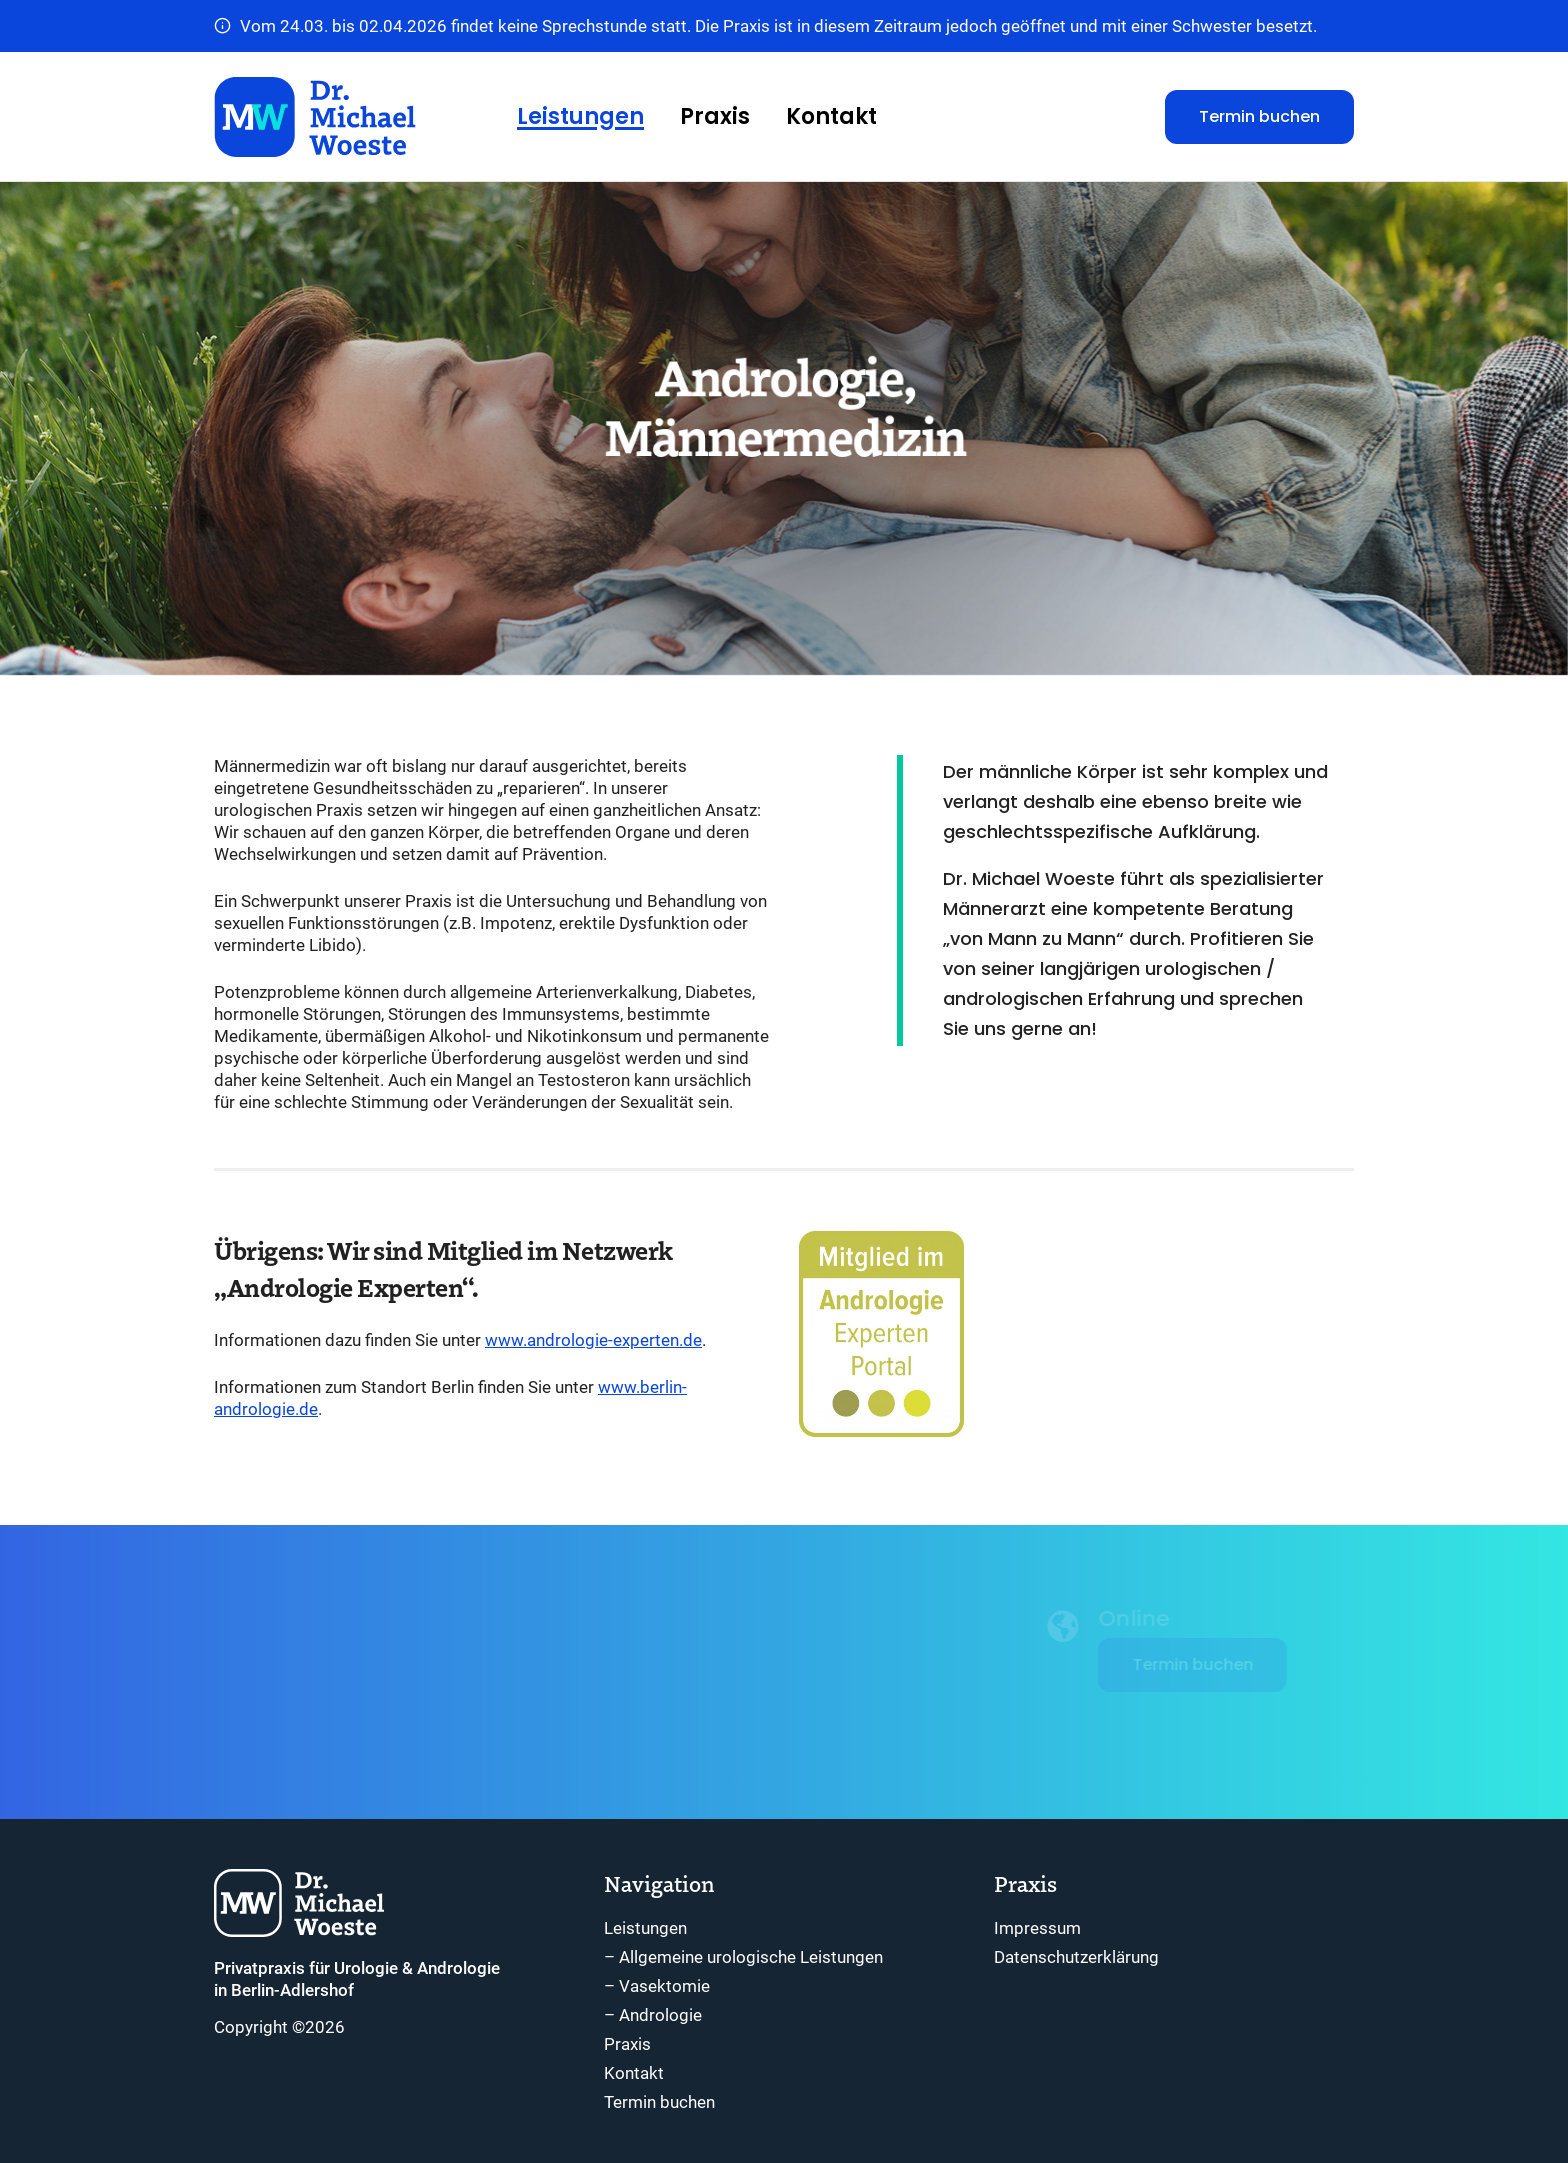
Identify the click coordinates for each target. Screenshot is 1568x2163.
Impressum (1037, 1928)
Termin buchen (1259, 116)
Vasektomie (664, 1986)
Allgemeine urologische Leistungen (751, 1957)
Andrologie (660, 2015)
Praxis (715, 116)
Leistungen (580, 116)
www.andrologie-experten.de (593, 1340)
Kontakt (831, 116)
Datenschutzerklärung (1076, 1957)
